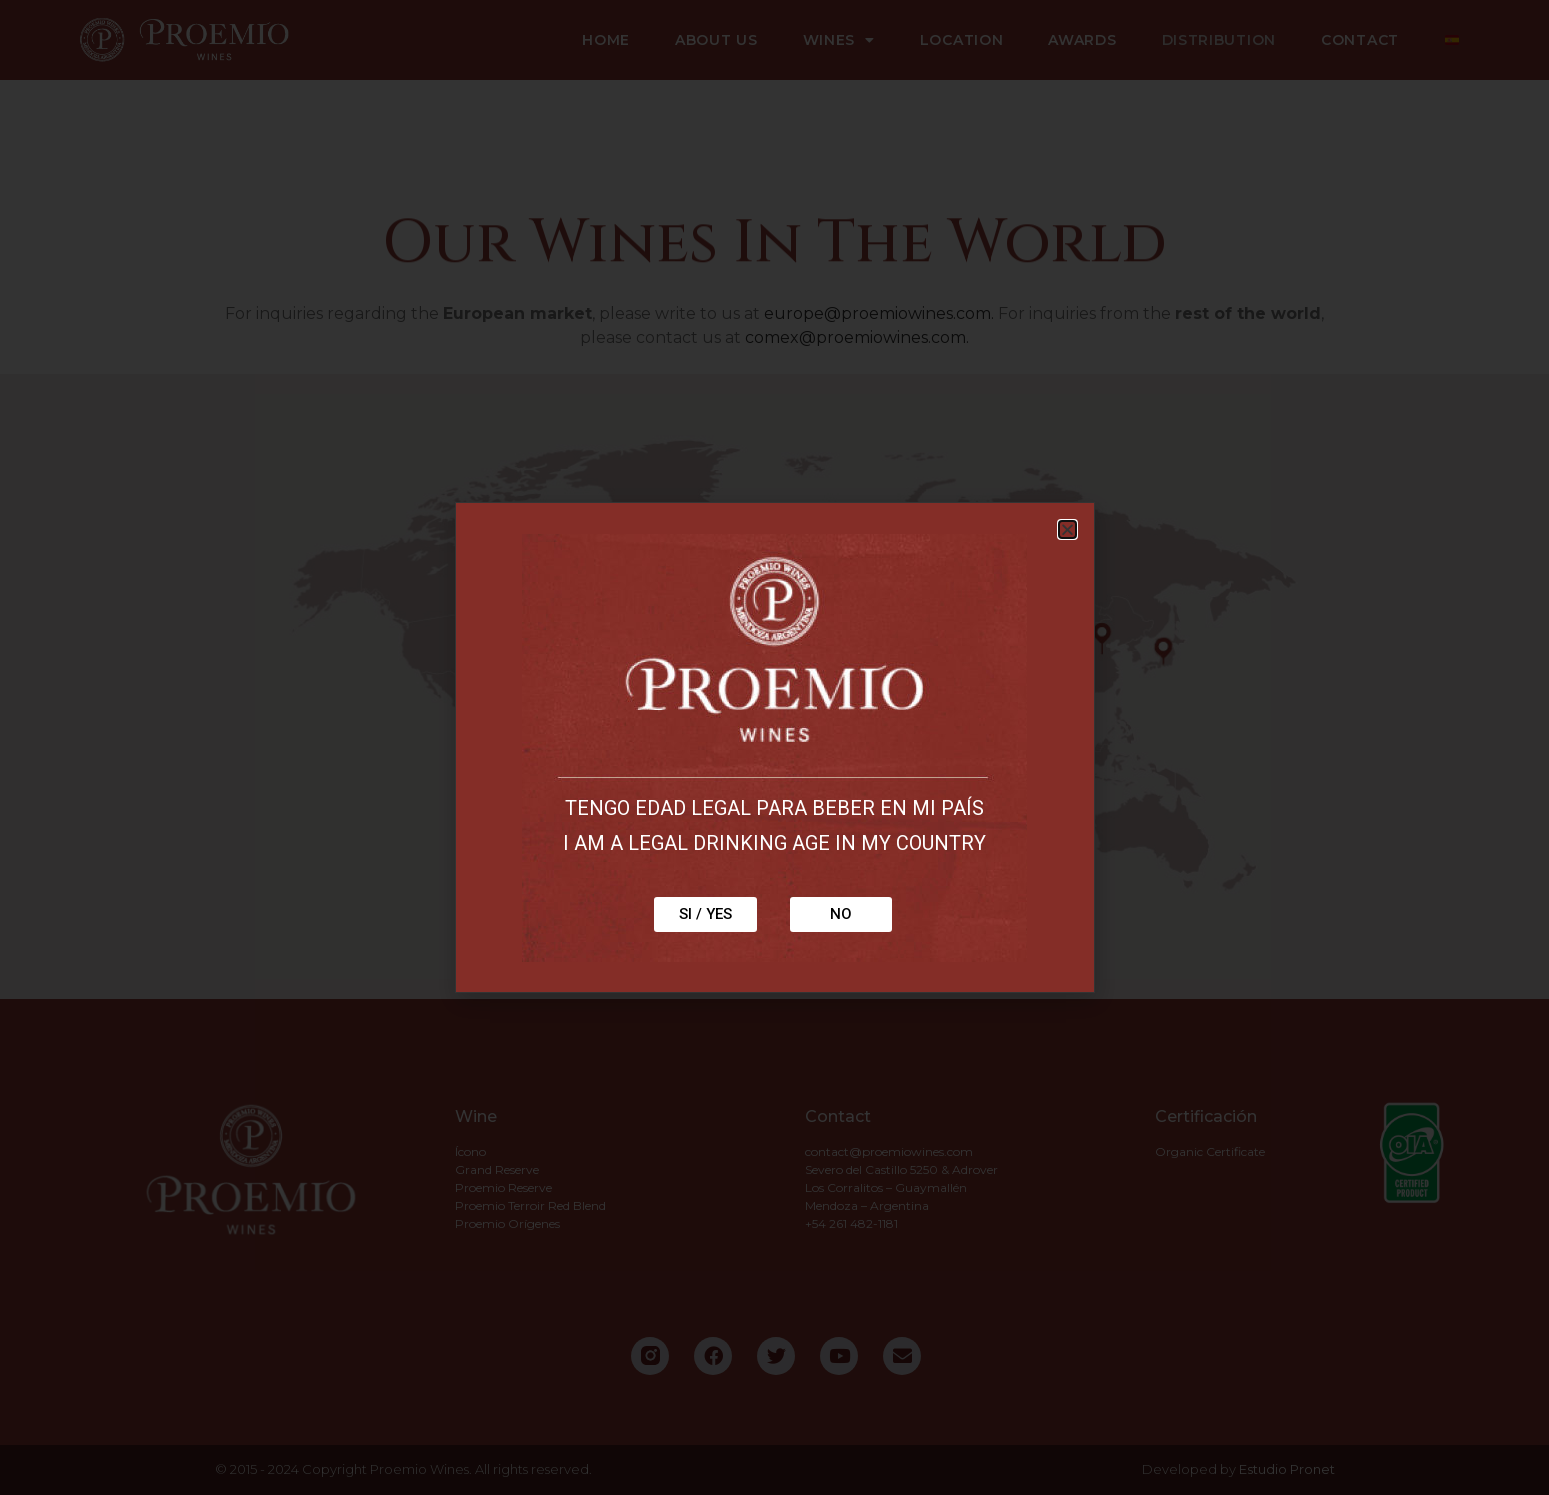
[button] (1067, 529)
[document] (774, 747)
